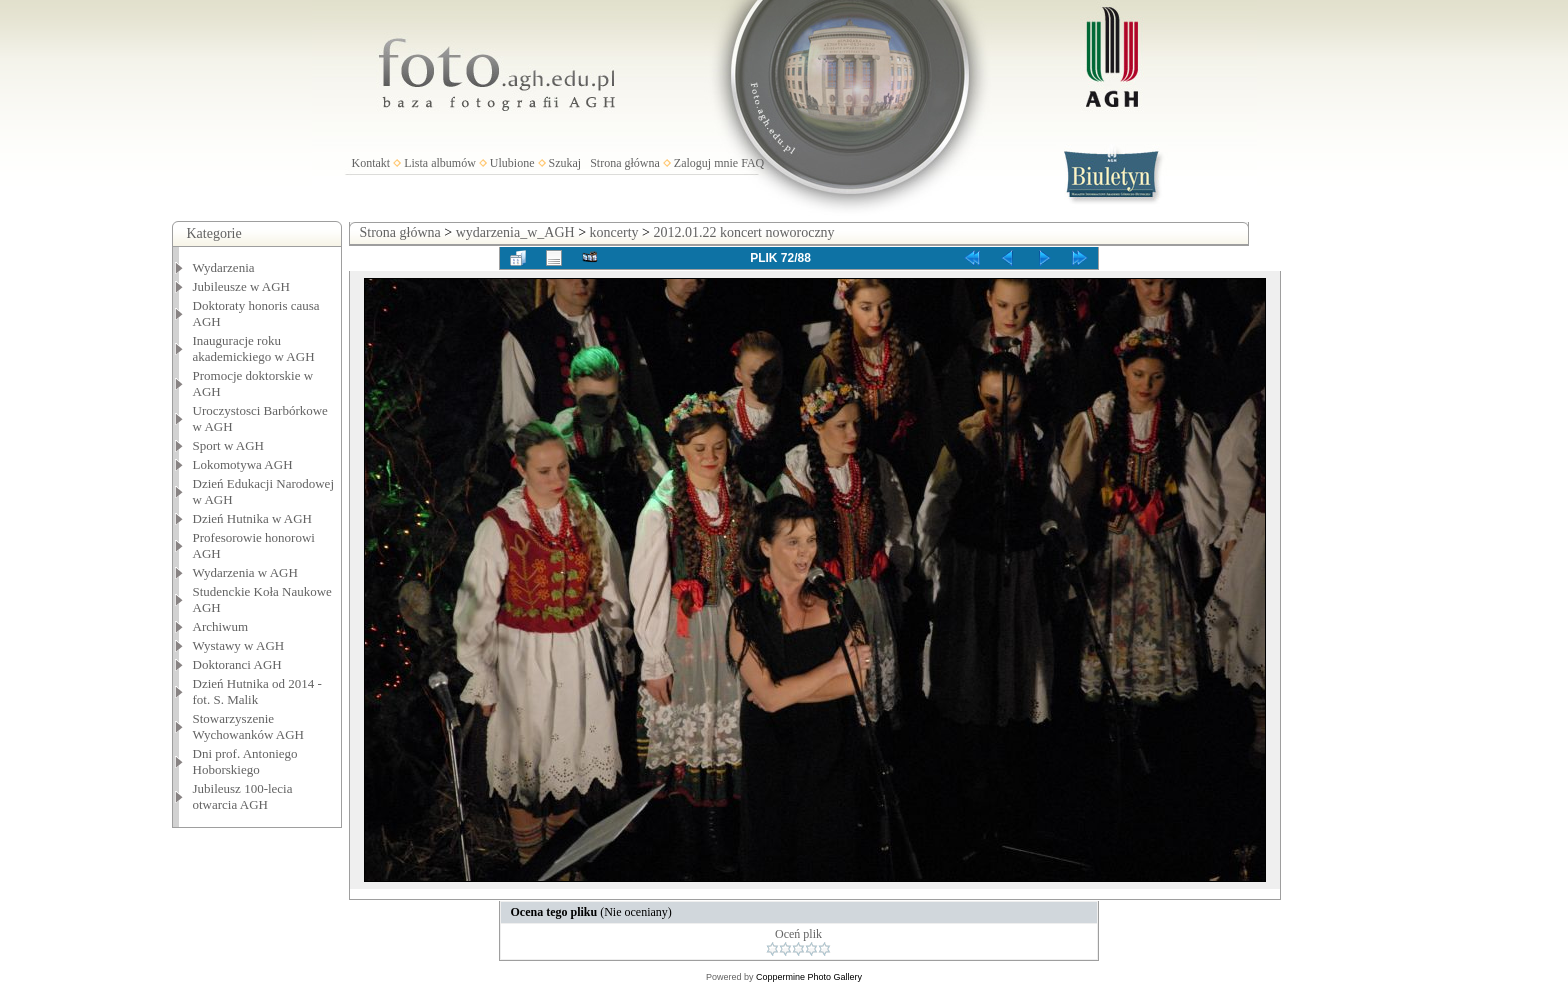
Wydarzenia (224, 267)
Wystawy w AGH (239, 645)
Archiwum (221, 626)
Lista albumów (440, 163)
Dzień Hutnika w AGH (253, 518)
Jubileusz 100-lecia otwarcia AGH (243, 796)
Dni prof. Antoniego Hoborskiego (245, 761)
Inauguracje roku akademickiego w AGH (254, 348)
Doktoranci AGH (237, 664)
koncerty (614, 232)
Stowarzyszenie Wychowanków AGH (249, 726)
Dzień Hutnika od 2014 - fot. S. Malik (257, 691)
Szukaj (565, 163)
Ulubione (512, 163)
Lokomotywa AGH (243, 464)
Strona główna (625, 163)
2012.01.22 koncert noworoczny (743, 232)
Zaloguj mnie (706, 163)
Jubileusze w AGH (242, 286)
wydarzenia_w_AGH (515, 232)
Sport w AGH (229, 445)
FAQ (752, 163)
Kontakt (371, 163)
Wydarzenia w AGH (245, 572)
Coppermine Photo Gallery (809, 977)
